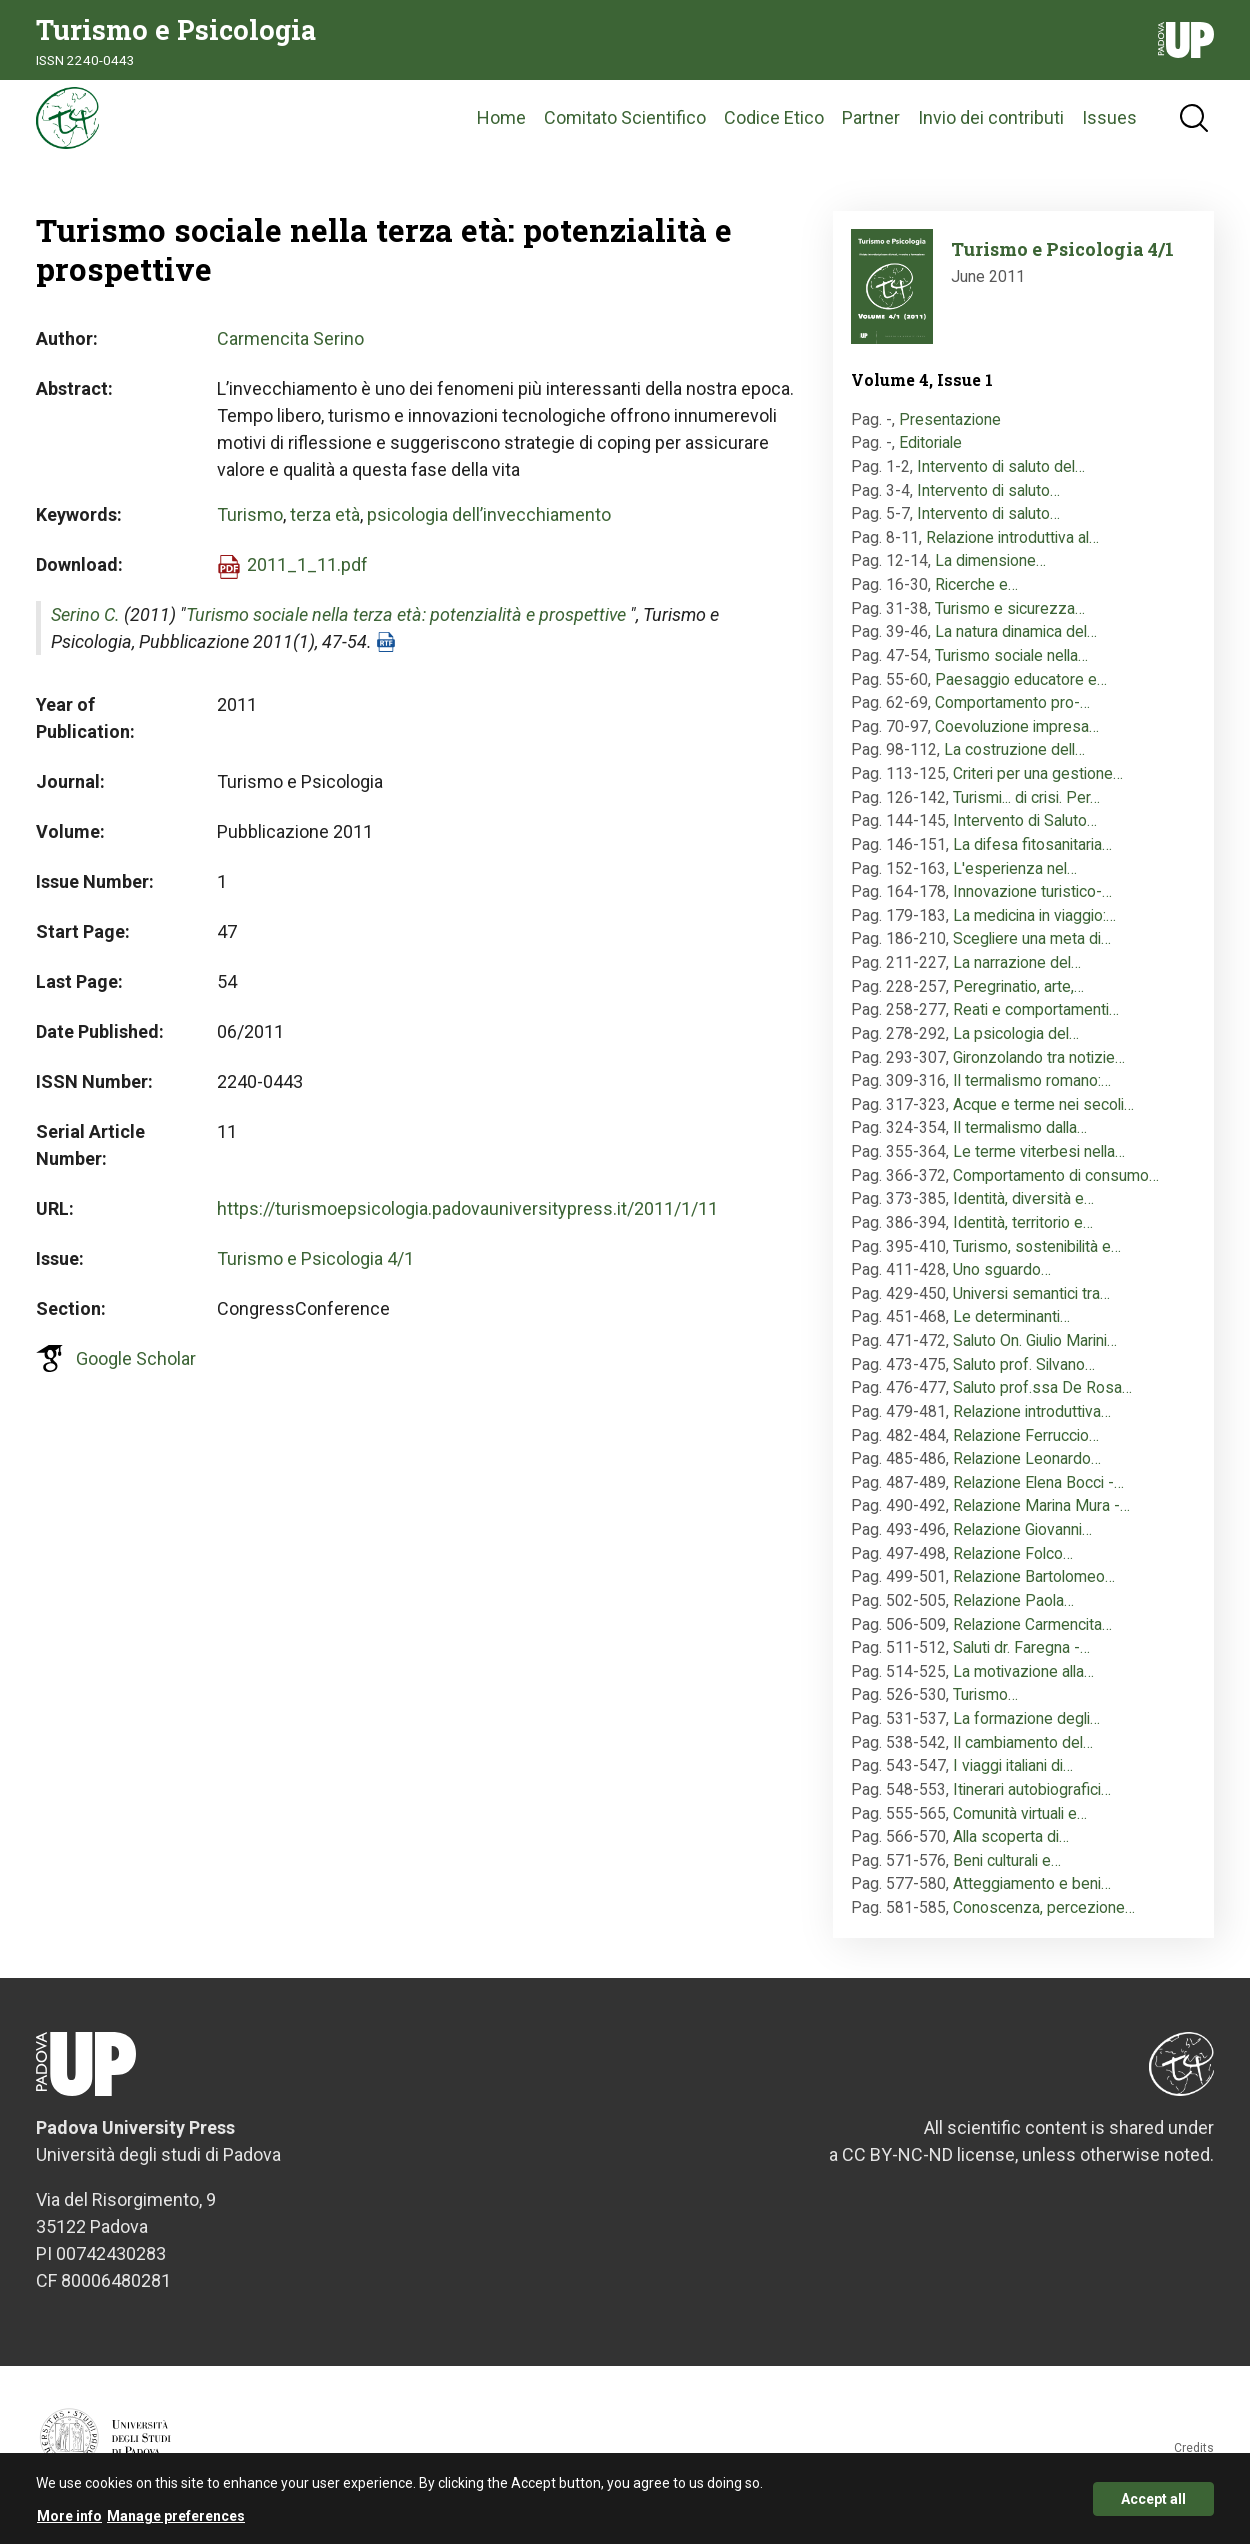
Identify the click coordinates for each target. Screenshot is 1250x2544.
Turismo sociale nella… (1011, 668)
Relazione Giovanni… (1022, 1542)
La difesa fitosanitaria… (1032, 857)
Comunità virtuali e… (1020, 1826)
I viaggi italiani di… (1013, 1779)
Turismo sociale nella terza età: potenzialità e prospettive (406, 628)
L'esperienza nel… (1015, 881)
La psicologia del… (1016, 1046)
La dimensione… (990, 574)
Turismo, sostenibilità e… (1037, 1259)
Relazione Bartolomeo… (1034, 1590)
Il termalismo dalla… (1020, 1141)
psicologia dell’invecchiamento (489, 528)
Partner (871, 124)
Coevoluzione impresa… (1017, 739)
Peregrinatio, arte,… (1018, 999)
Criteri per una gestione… (1038, 786)
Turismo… (985, 1708)
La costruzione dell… (1014, 763)
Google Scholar (136, 1372)
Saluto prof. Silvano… (1024, 1377)
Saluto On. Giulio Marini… (1035, 1353)
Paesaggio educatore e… (1021, 692)
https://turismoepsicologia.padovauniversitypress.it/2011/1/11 (467, 1222)
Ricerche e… (976, 597)
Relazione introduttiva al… (1012, 550)
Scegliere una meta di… (1032, 952)
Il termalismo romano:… (1032, 1094)
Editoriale (930, 456)
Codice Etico (774, 124)
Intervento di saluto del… (1001, 479)
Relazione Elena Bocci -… (1038, 1495)
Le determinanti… (1011, 1330)
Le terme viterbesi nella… (1039, 1164)
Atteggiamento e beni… (1032, 1897)
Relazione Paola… (1013, 1613)
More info (69, 2517)
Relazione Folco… (1013, 1566)
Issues (1109, 124)
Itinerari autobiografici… (1032, 1802)
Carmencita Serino (290, 352)
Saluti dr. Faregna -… (1021, 1661)
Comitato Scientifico (625, 124)
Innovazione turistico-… (1032, 905)
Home (501, 124)
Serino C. (85, 628)
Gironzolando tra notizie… (1039, 1070)
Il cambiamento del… (1023, 1755)
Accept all (1153, 2500)
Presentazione (950, 432)
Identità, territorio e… (1023, 1235)
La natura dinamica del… (1016, 645)
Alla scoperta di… (1011, 1850)
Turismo (250, 528)
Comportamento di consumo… (1056, 1188)
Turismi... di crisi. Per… (1026, 810)
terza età (325, 528)
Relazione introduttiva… (1032, 1424)
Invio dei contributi (991, 124)
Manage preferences (176, 2517)
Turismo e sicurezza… (1010, 621)
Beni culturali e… (1007, 1873)
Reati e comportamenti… (1036, 1023)
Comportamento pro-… (1012, 716)
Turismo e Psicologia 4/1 (315, 1272)
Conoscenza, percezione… (1044, 1920)
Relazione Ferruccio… (1026, 1448)
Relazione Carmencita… (1032, 1637)
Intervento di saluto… (988, 503)
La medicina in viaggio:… (1034, 928)
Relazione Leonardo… (1027, 1472)
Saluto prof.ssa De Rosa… (1042, 1401)
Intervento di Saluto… (1025, 834)
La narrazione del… (1017, 975)
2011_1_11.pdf (307, 578)
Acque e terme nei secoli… (1043, 1117)
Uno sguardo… (1002, 1283)
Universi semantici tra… (1031, 1306)
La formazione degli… (1026, 1731)
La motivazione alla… (1023, 1684)
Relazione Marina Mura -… (1041, 1519)
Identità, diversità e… (1023, 1212)
